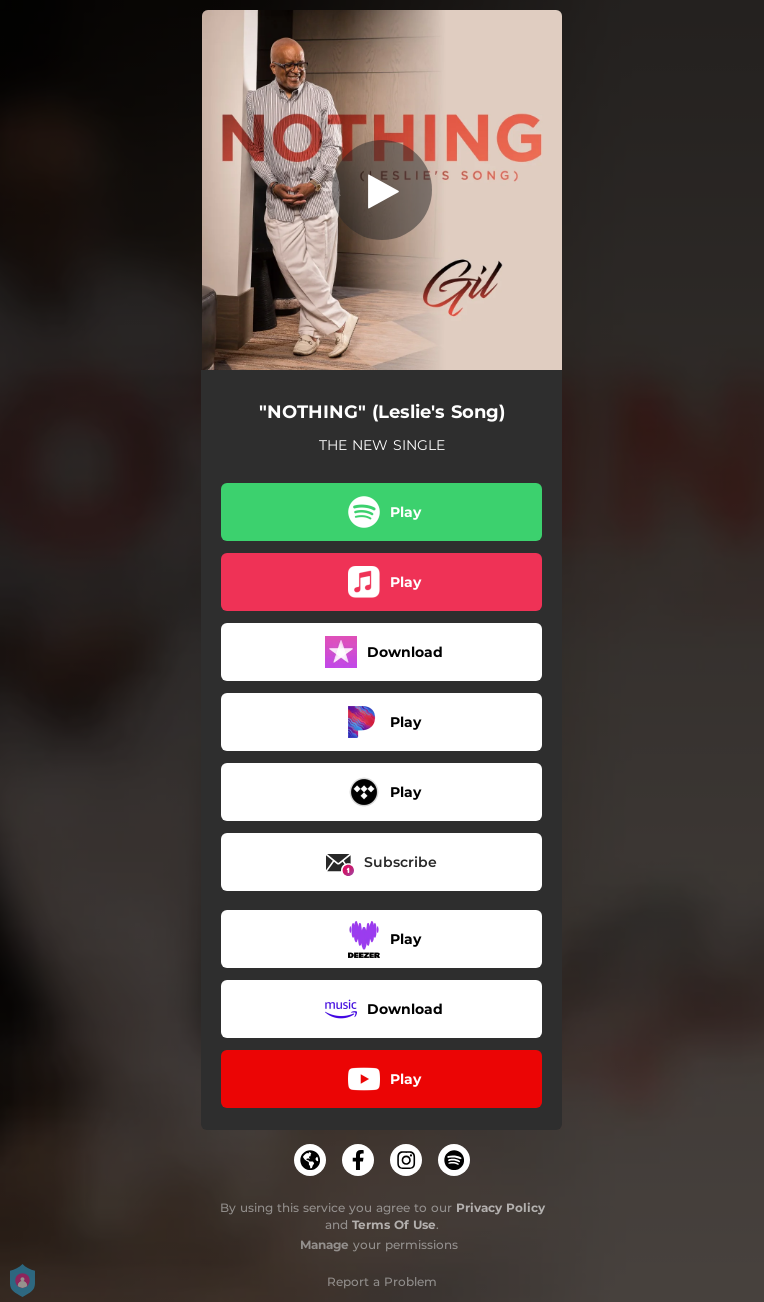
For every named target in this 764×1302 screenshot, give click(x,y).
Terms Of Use (394, 1224)
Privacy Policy (500, 1207)
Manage (324, 1244)
